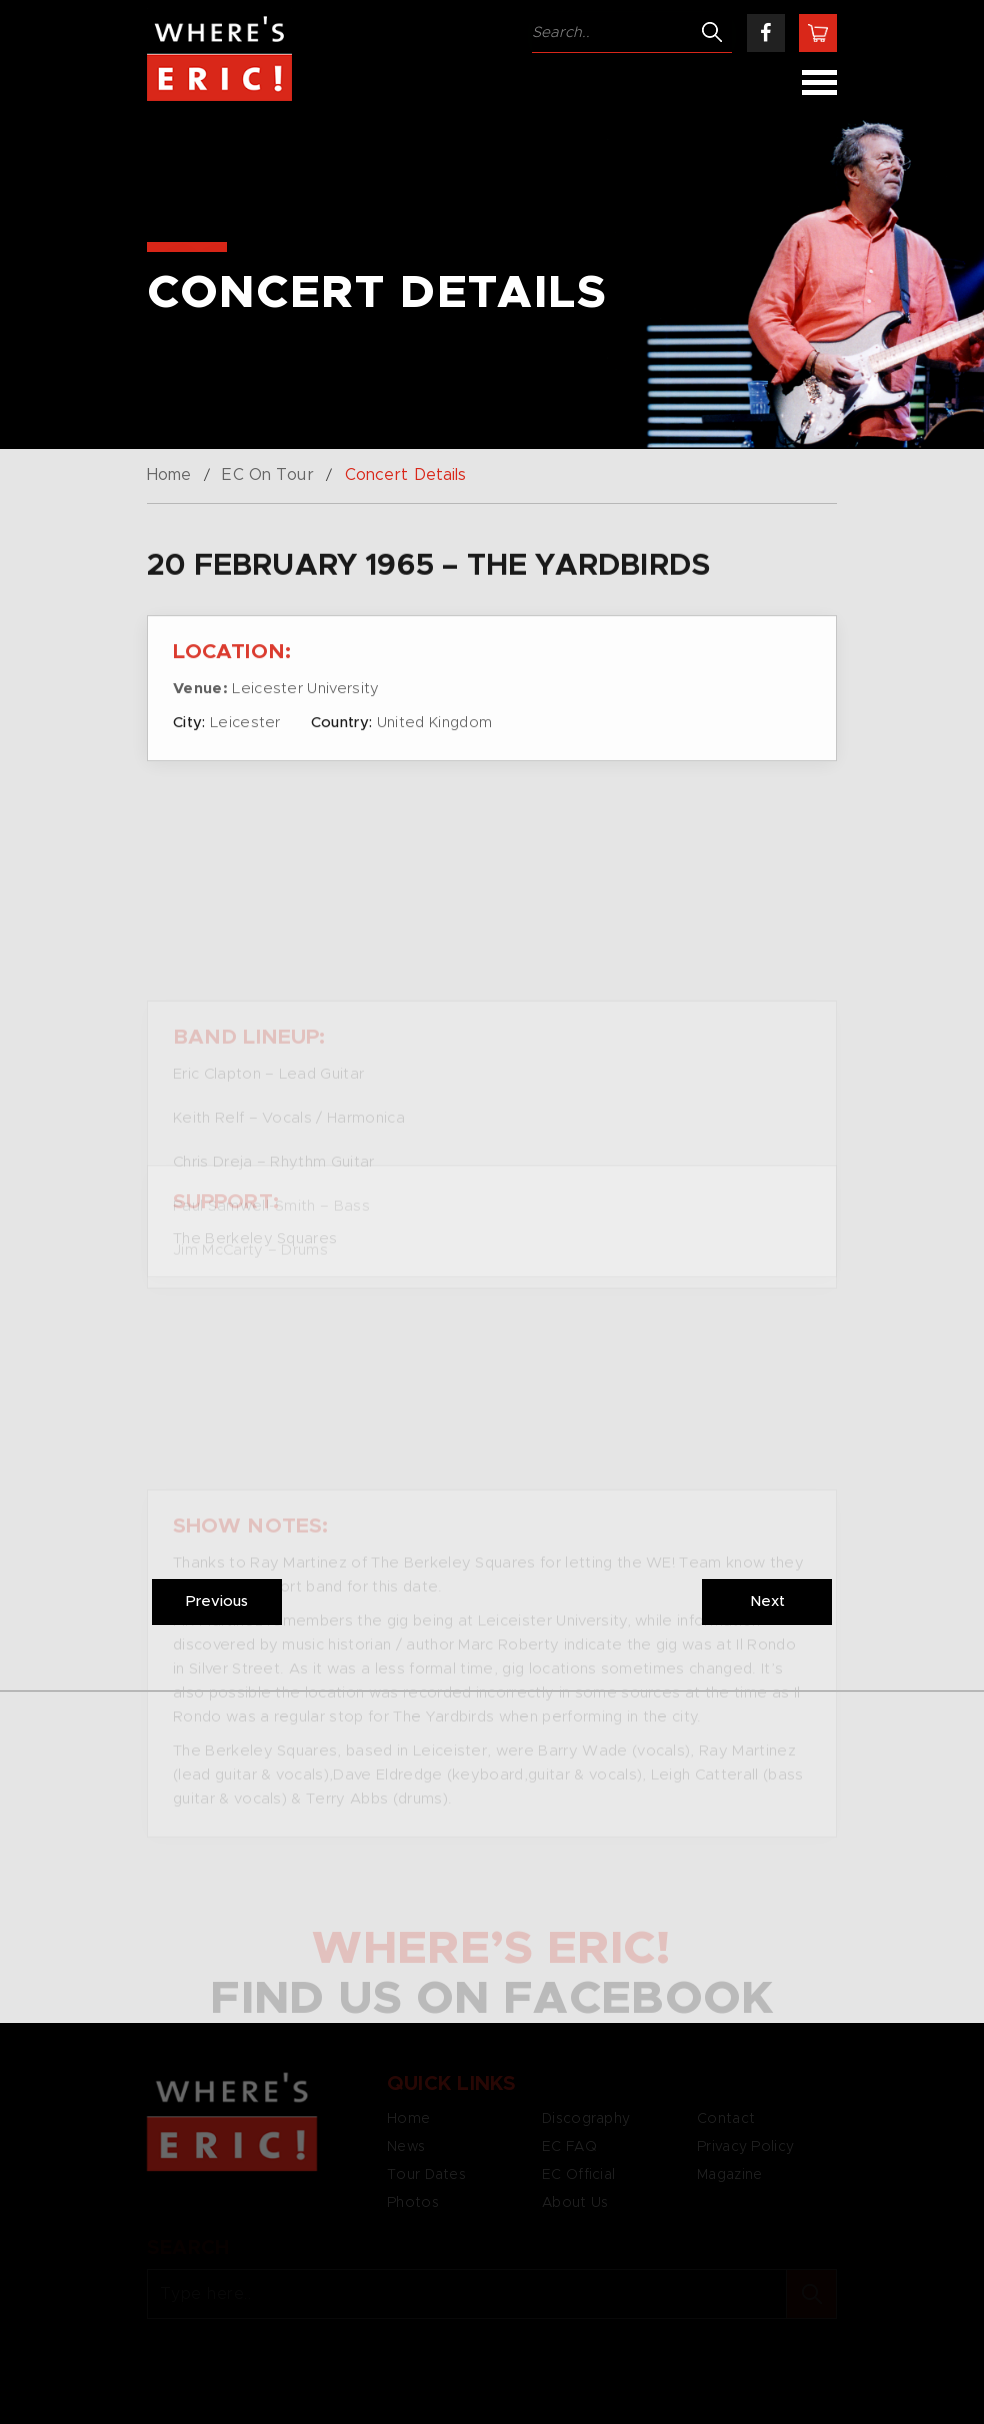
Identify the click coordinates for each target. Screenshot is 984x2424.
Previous (217, 1601)
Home (169, 475)
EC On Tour (267, 475)
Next (767, 1601)
